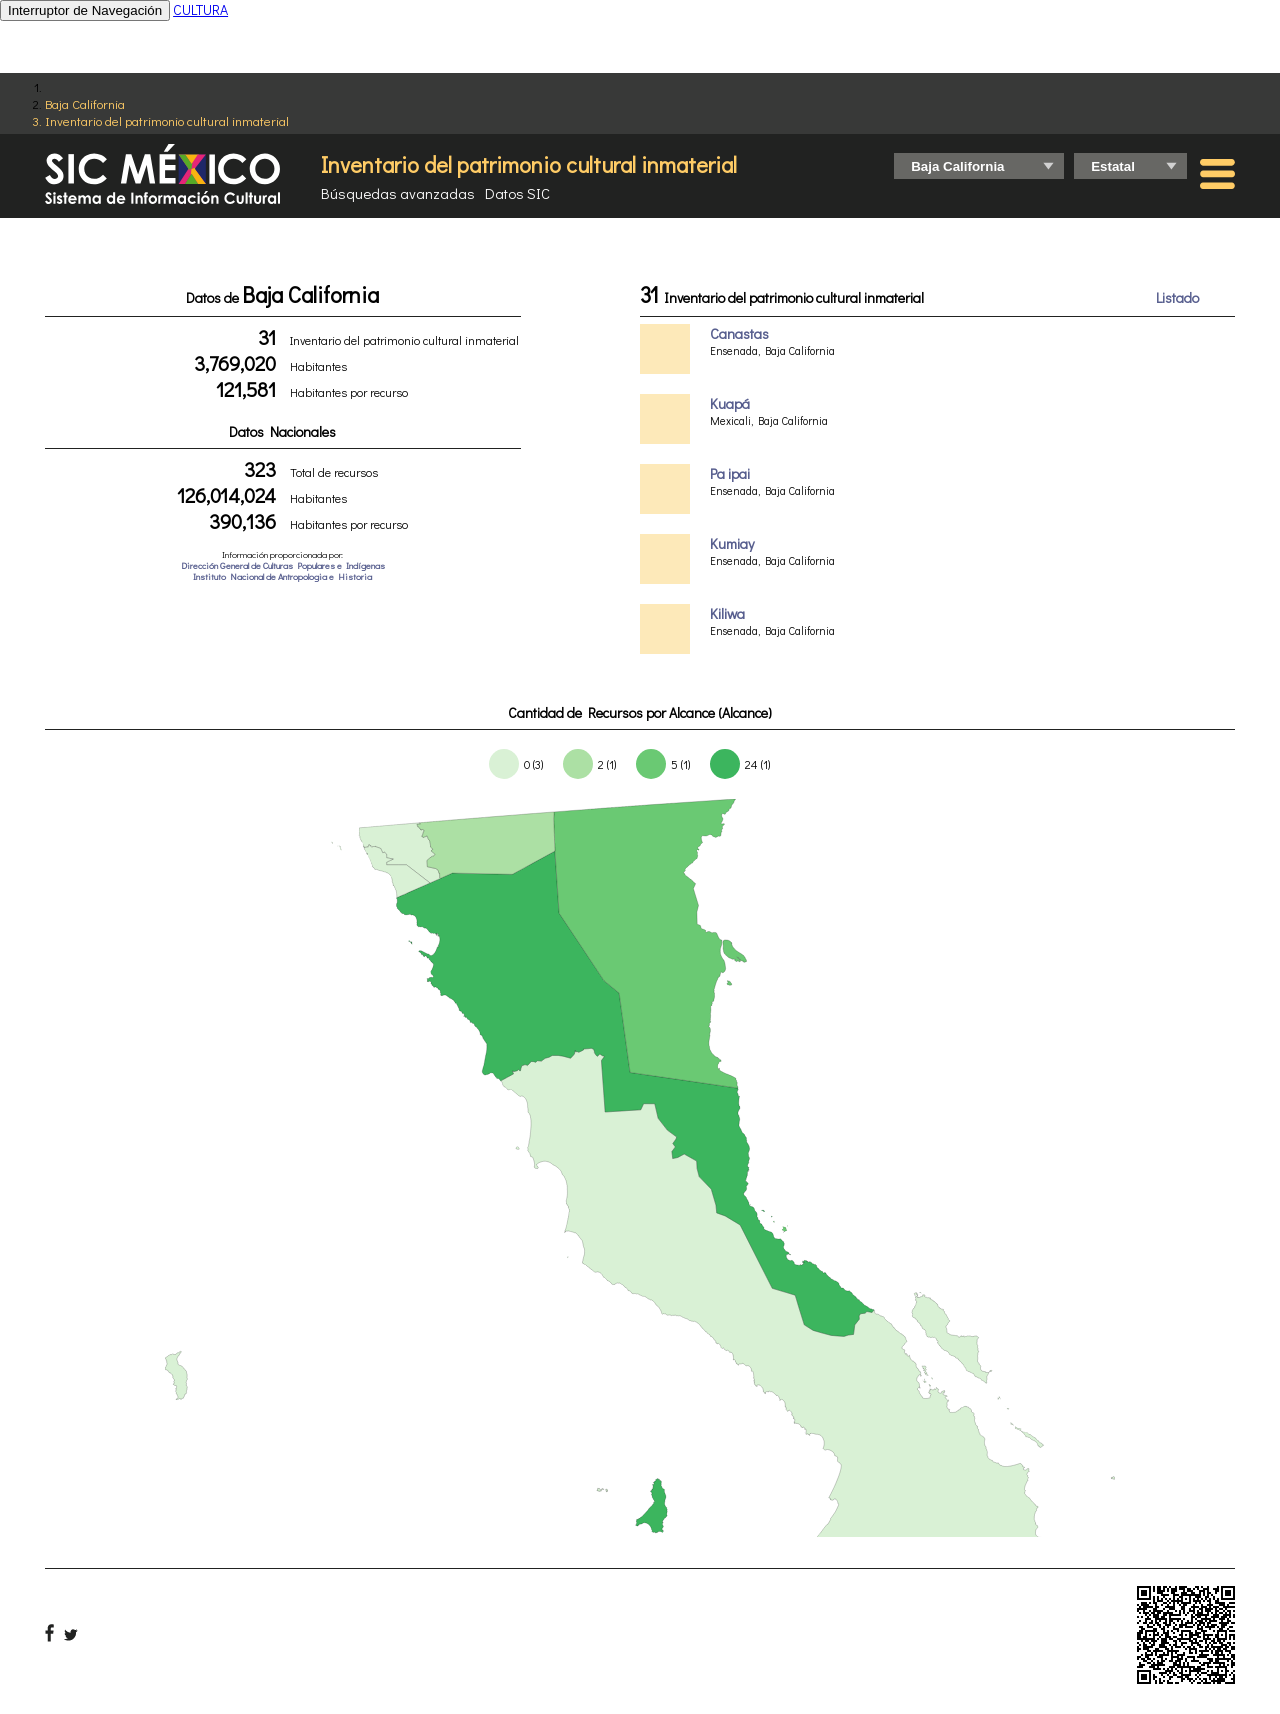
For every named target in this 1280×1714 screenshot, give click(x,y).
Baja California (85, 103)
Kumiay (732, 543)
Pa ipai (730, 473)
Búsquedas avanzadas (398, 193)
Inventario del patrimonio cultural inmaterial (167, 120)
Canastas (739, 333)
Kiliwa (727, 613)
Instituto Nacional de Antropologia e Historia (282, 576)
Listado (1177, 297)
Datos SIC (517, 193)
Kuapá (730, 403)
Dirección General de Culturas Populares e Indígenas (283, 565)
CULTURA (200, 9)
